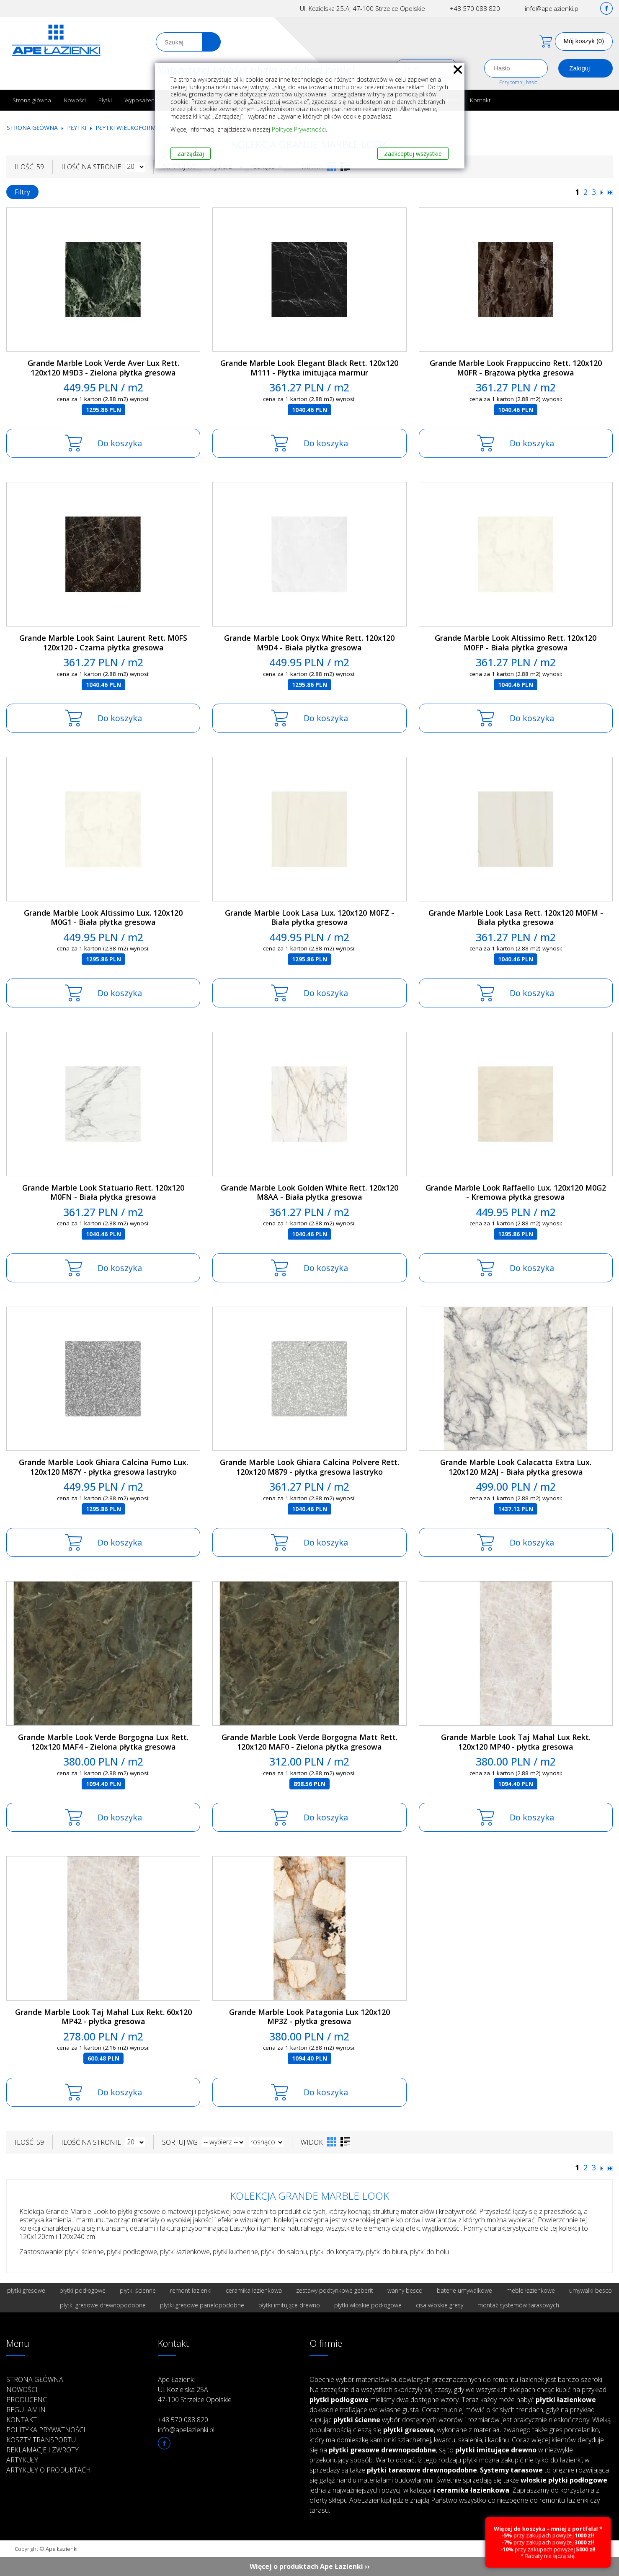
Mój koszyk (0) (584, 40)
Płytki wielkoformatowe (136, 128)
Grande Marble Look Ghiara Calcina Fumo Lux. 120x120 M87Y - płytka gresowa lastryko (103, 1467)
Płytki (105, 100)
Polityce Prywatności (299, 129)
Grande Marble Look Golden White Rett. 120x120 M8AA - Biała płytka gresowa (309, 1192)
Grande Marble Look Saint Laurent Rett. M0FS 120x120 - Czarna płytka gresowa (103, 642)
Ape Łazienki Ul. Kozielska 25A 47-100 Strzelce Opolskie (195, 2389)
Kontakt (480, 100)
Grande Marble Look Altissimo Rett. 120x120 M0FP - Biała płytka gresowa (515, 642)
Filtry (22, 192)
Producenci (27, 2399)
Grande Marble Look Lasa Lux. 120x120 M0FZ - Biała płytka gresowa (309, 917)
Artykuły (22, 2460)
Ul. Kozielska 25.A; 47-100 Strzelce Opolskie (362, 8)
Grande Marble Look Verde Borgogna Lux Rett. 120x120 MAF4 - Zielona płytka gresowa (103, 1742)
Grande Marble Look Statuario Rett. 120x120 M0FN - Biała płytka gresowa (103, 1192)
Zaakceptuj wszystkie (413, 154)
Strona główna (32, 100)
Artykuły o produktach (48, 2470)
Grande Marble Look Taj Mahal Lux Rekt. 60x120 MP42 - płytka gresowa (103, 2017)
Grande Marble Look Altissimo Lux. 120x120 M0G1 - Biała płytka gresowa (103, 917)
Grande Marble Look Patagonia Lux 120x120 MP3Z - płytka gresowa (309, 2017)
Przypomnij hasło (518, 82)
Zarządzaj (190, 154)
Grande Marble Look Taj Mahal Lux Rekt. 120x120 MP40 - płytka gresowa (516, 1742)
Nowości (75, 100)
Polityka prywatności (45, 2429)
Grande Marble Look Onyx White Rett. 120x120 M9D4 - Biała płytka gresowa (309, 642)
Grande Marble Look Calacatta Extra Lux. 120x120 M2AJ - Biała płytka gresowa (515, 1467)
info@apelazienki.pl (552, 8)
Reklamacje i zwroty (42, 2449)
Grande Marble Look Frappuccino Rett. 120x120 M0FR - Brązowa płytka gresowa (516, 368)
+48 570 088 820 (475, 8)
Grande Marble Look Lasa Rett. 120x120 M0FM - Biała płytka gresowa (515, 917)
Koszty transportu (41, 2439)
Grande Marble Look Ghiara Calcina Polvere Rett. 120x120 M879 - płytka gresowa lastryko (309, 1467)
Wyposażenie (141, 100)
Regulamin (26, 2409)
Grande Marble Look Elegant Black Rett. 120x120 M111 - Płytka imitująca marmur (309, 368)
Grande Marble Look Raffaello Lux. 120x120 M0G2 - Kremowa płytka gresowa (516, 1192)
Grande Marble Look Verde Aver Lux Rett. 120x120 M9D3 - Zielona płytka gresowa (103, 368)
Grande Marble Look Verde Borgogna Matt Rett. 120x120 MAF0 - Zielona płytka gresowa (309, 1742)
